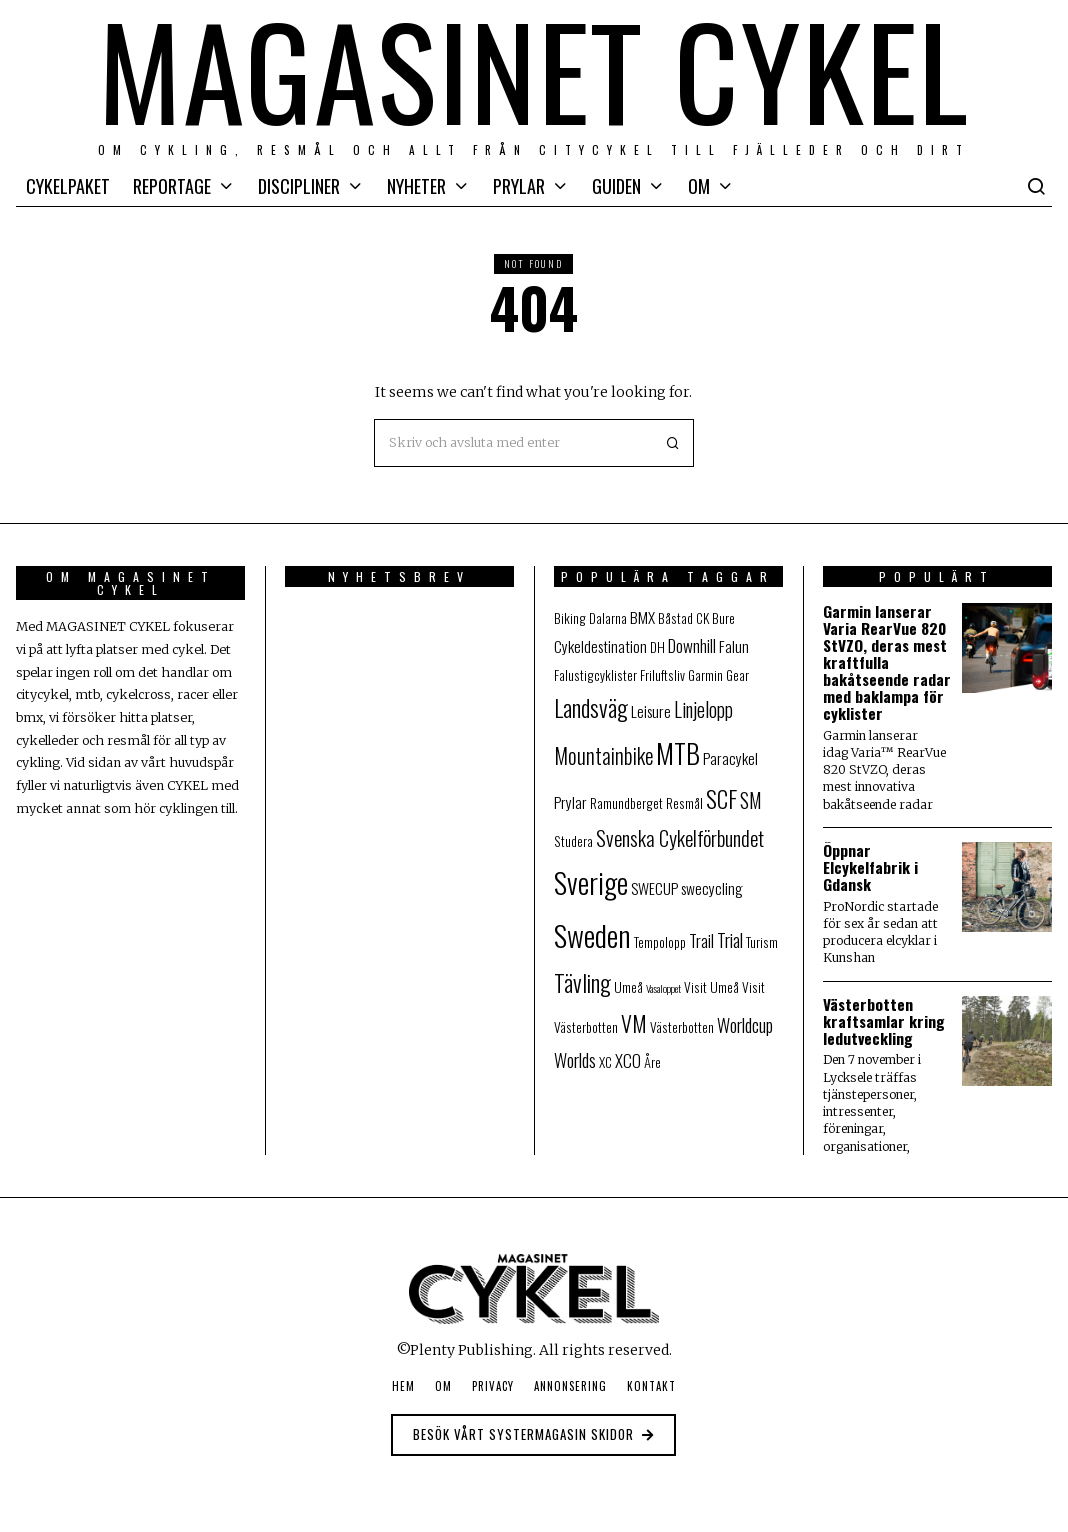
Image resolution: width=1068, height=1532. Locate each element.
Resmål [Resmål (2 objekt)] (684, 803)
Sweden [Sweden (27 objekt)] (592, 934)
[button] (670, 443)
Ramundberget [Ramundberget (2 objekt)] (626, 803)
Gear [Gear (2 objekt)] (737, 675)
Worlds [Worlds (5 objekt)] (575, 1059)
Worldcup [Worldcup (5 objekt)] (745, 1024)
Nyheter (416, 186)
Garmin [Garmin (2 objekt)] (705, 675)
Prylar (519, 186)
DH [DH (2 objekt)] (657, 647)
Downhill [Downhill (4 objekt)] (692, 645)
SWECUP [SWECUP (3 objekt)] (654, 887)
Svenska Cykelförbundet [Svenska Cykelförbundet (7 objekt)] (680, 838)
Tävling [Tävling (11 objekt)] (582, 982)
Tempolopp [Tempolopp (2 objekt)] (660, 942)
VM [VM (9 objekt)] (634, 1023)
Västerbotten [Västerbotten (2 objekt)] (682, 1027)
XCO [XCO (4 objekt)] (628, 1060)
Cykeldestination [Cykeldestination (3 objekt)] (600, 645)
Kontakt (651, 1386)
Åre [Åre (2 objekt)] (652, 1062)
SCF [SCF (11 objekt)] (721, 798)
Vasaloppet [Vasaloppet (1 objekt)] (663, 988)
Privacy (493, 1386)
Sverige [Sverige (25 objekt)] (591, 882)
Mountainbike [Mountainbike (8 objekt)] (603, 755)
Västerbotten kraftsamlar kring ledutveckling (884, 1021)
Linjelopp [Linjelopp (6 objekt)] (703, 709)
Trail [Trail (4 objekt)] (701, 940)
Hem (403, 1386)
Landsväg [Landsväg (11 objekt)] (591, 707)
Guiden (616, 186)
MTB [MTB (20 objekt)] (678, 753)
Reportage (172, 186)
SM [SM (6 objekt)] (751, 800)
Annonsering (570, 1386)
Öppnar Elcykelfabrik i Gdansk (870, 867)
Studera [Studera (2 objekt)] (573, 841)
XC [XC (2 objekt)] (605, 1062)
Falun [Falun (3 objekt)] (734, 645)
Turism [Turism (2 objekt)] (762, 942)
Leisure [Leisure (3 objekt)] (651, 710)
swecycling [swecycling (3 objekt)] (712, 887)
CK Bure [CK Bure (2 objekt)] (715, 618)
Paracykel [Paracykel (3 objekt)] (730, 757)
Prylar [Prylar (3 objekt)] (570, 801)
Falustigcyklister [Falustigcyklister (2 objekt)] (595, 675)
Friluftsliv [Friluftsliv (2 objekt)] (662, 675)
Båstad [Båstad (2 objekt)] (675, 618)
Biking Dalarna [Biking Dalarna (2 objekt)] (590, 618)
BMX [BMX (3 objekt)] (642, 616)
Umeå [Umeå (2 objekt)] (628, 987)
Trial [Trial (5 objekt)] (730, 939)
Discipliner (299, 186)
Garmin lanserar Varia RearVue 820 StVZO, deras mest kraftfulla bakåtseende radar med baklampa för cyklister (887, 662)
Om (699, 186)
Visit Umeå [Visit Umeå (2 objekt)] (711, 987)
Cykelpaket (68, 186)
